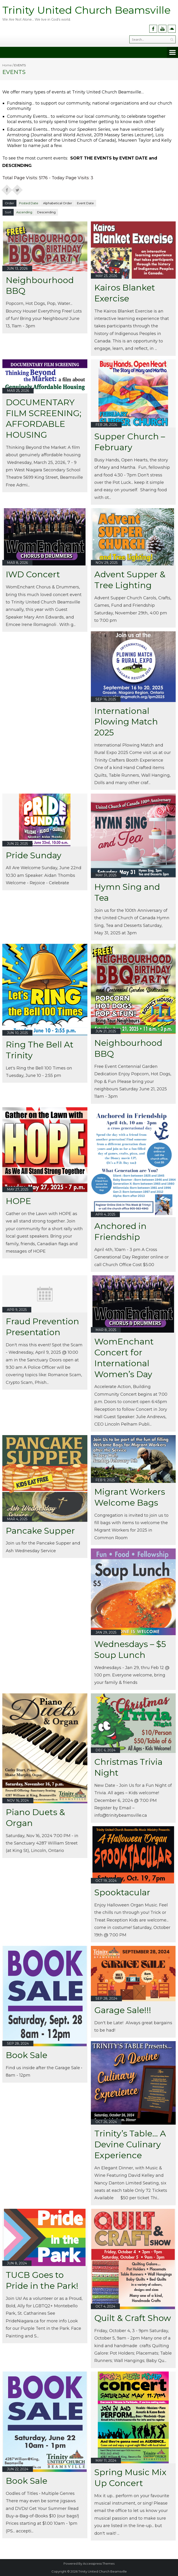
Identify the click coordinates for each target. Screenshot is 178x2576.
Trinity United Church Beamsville (102, 2571)
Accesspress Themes (98, 2563)
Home (7, 65)
